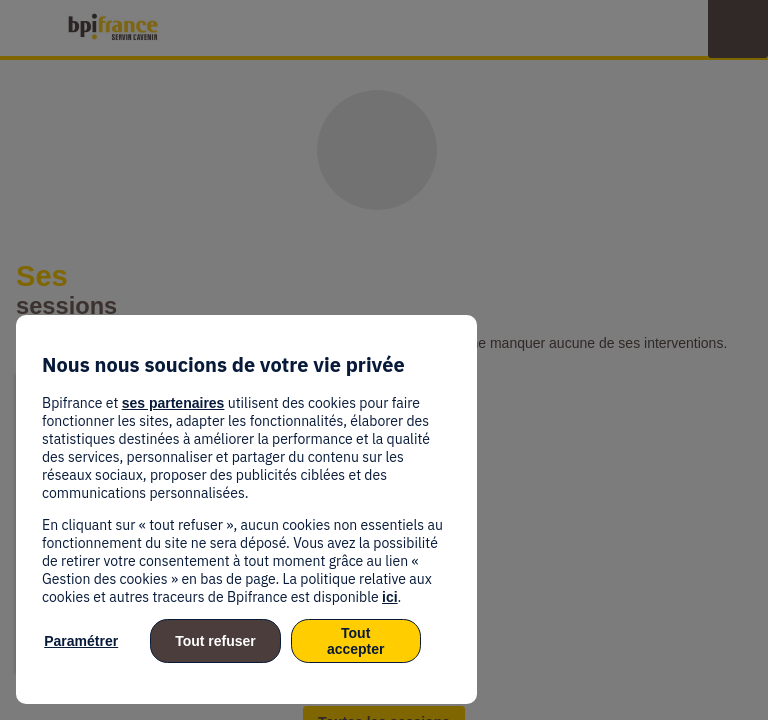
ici (390, 597)
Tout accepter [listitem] (356, 641)
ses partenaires (173, 403)
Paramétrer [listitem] (81, 641)
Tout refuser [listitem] (215, 641)
